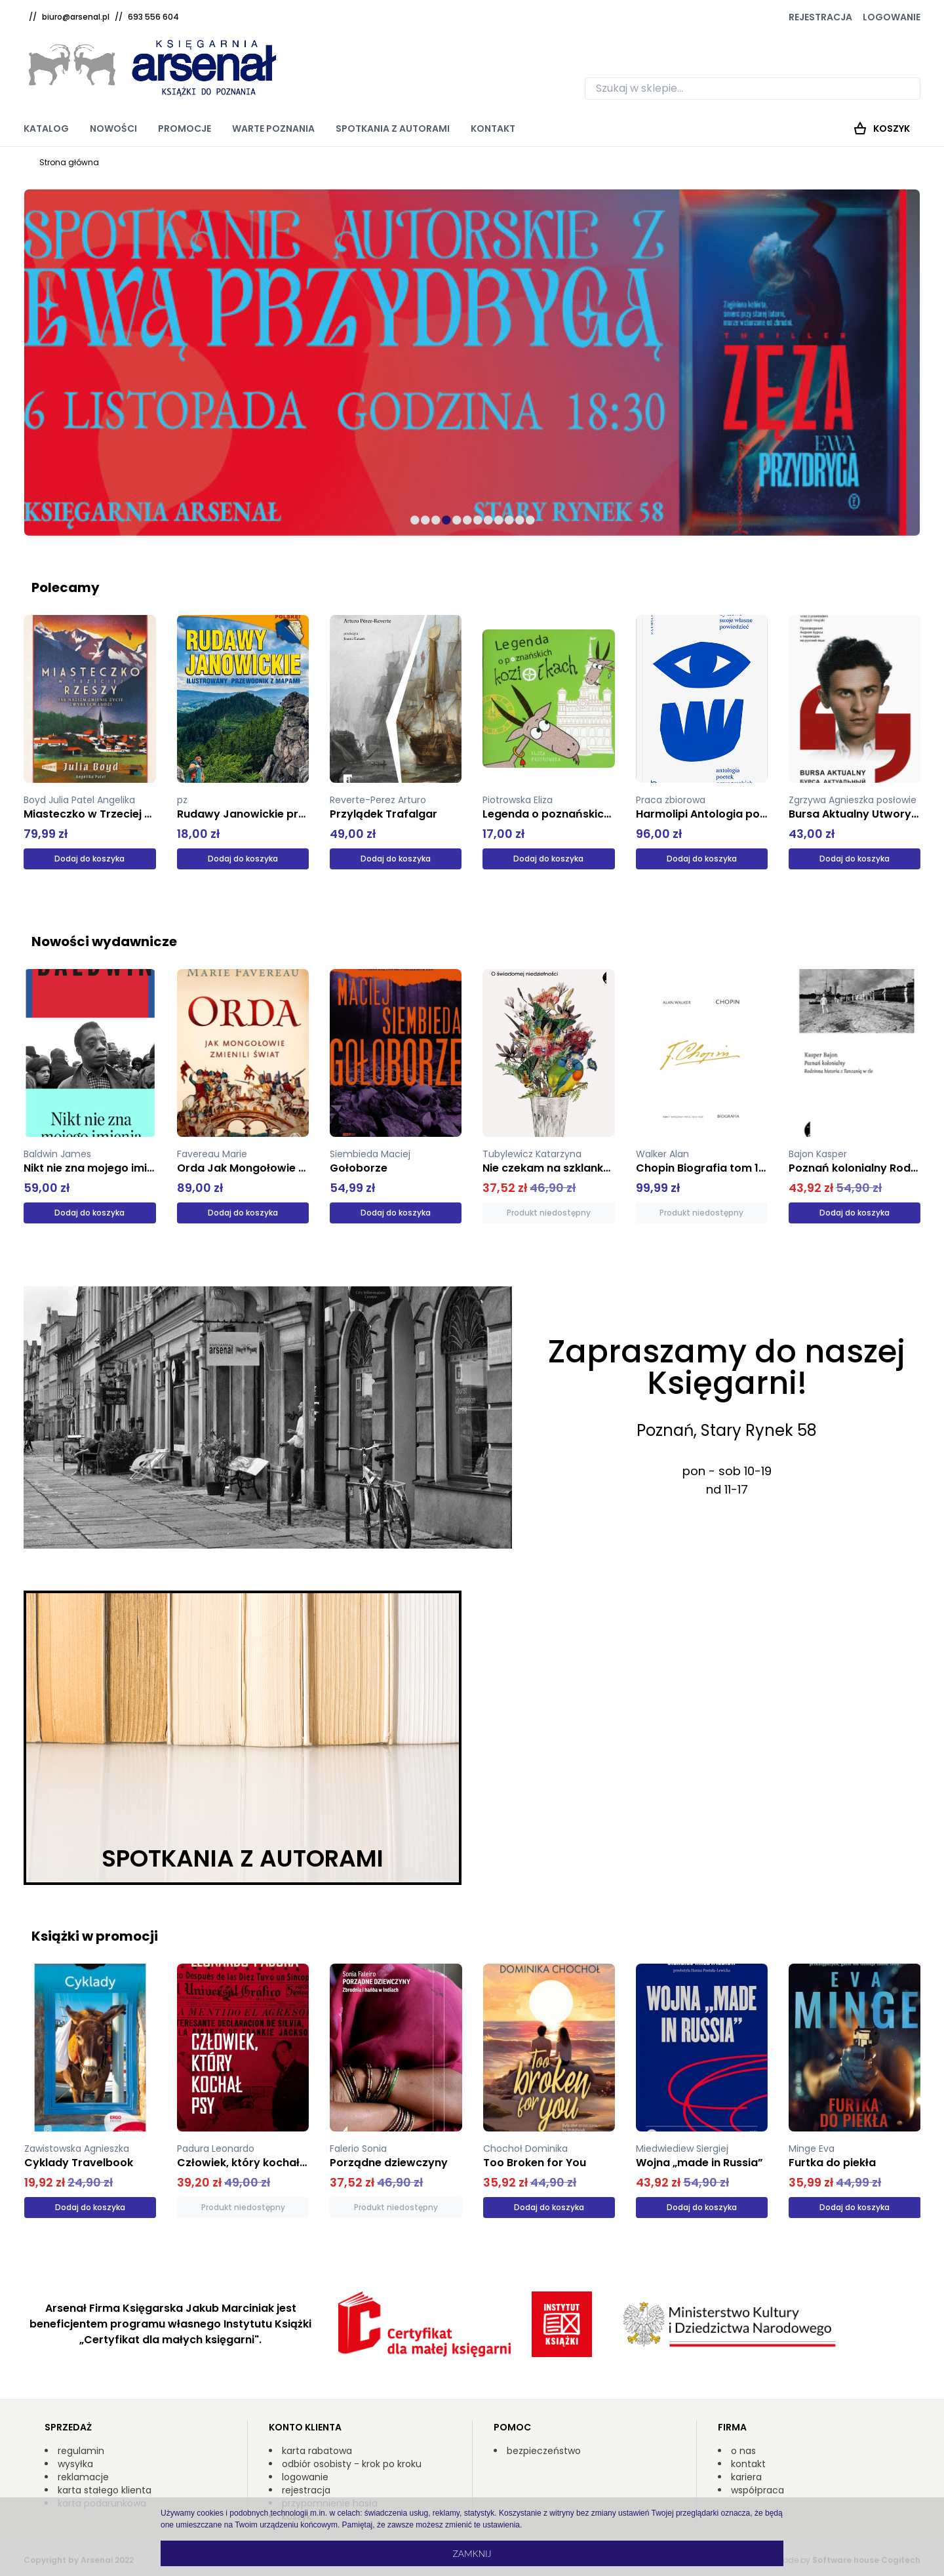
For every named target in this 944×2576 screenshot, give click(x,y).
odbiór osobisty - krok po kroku (352, 2463)
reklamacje (83, 2477)
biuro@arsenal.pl (75, 17)
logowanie (305, 2477)
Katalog (46, 128)
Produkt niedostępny (549, 1212)
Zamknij (471, 2553)
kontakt (748, 2463)
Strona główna (69, 162)
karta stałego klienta (104, 2490)
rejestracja (306, 2490)
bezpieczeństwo (544, 2450)
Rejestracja (820, 17)
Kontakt (493, 128)
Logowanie (891, 17)
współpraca (757, 2490)
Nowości (113, 128)
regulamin (81, 2450)
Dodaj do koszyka (89, 858)
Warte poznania (273, 128)
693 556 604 (153, 16)
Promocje (184, 128)
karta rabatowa (317, 2450)
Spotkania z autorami (393, 128)
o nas (743, 2450)
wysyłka (75, 2463)
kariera (746, 2477)
